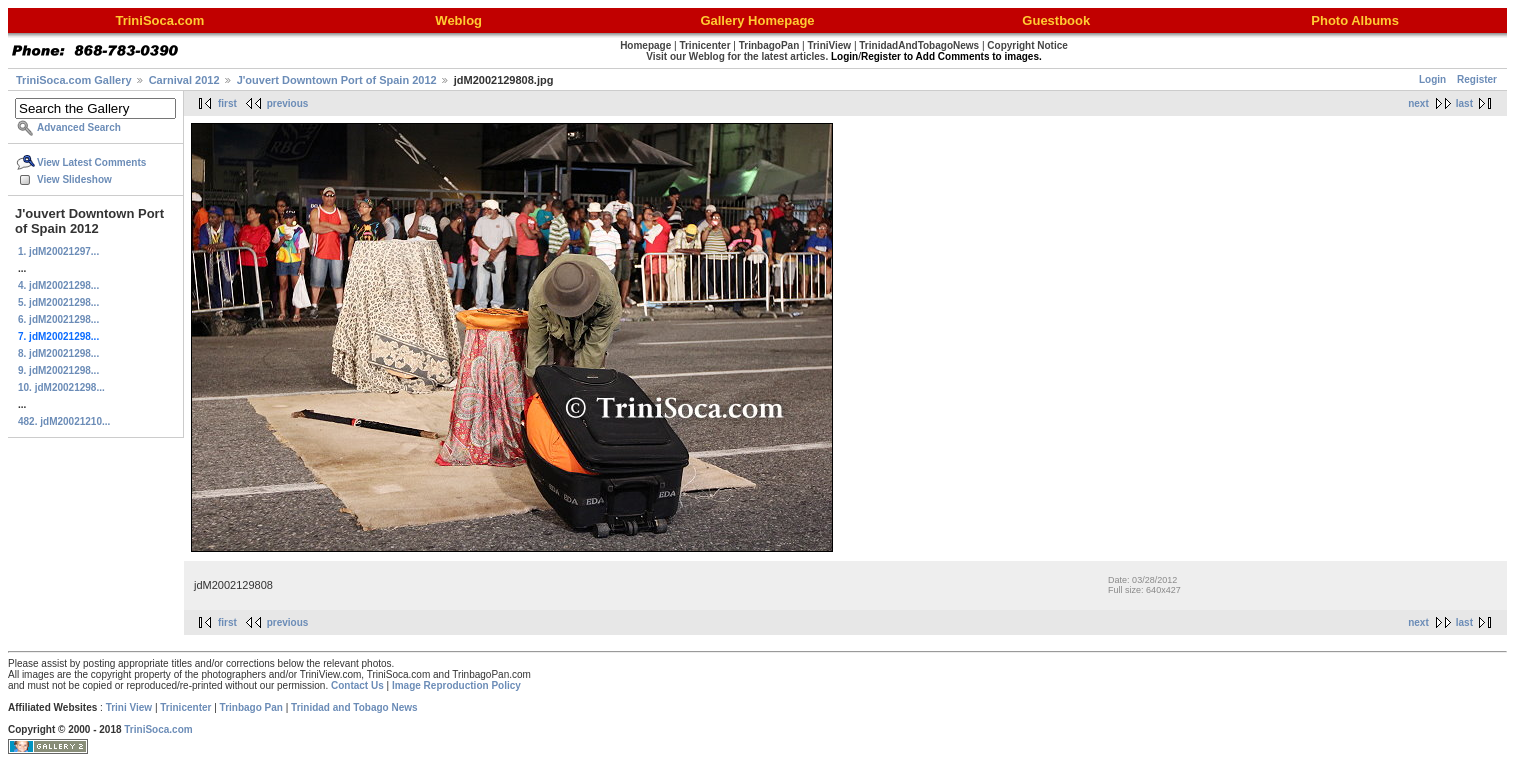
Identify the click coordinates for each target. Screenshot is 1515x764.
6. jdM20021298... (58, 319)
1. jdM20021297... (58, 251)
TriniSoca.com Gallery (74, 80)
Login (1432, 79)
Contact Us (357, 685)
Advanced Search (79, 127)
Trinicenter (185, 707)
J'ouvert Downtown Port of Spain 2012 (337, 80)
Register (1477, 79)
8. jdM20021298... (58, 353)
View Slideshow (74, 179)
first (227, 103)
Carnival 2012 (184, 80)
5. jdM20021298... (58, 302)
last (1464, 103)
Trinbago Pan (251, 707)
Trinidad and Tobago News (354, 707)
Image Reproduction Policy (456, 685)
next (1418, 103)
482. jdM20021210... (64, 421)
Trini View (129, 707)
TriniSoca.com (158, 729)
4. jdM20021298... (58, 285)
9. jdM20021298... (58, 370)
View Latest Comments (91, 162)
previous (288, 103)
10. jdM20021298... (61, 387)
